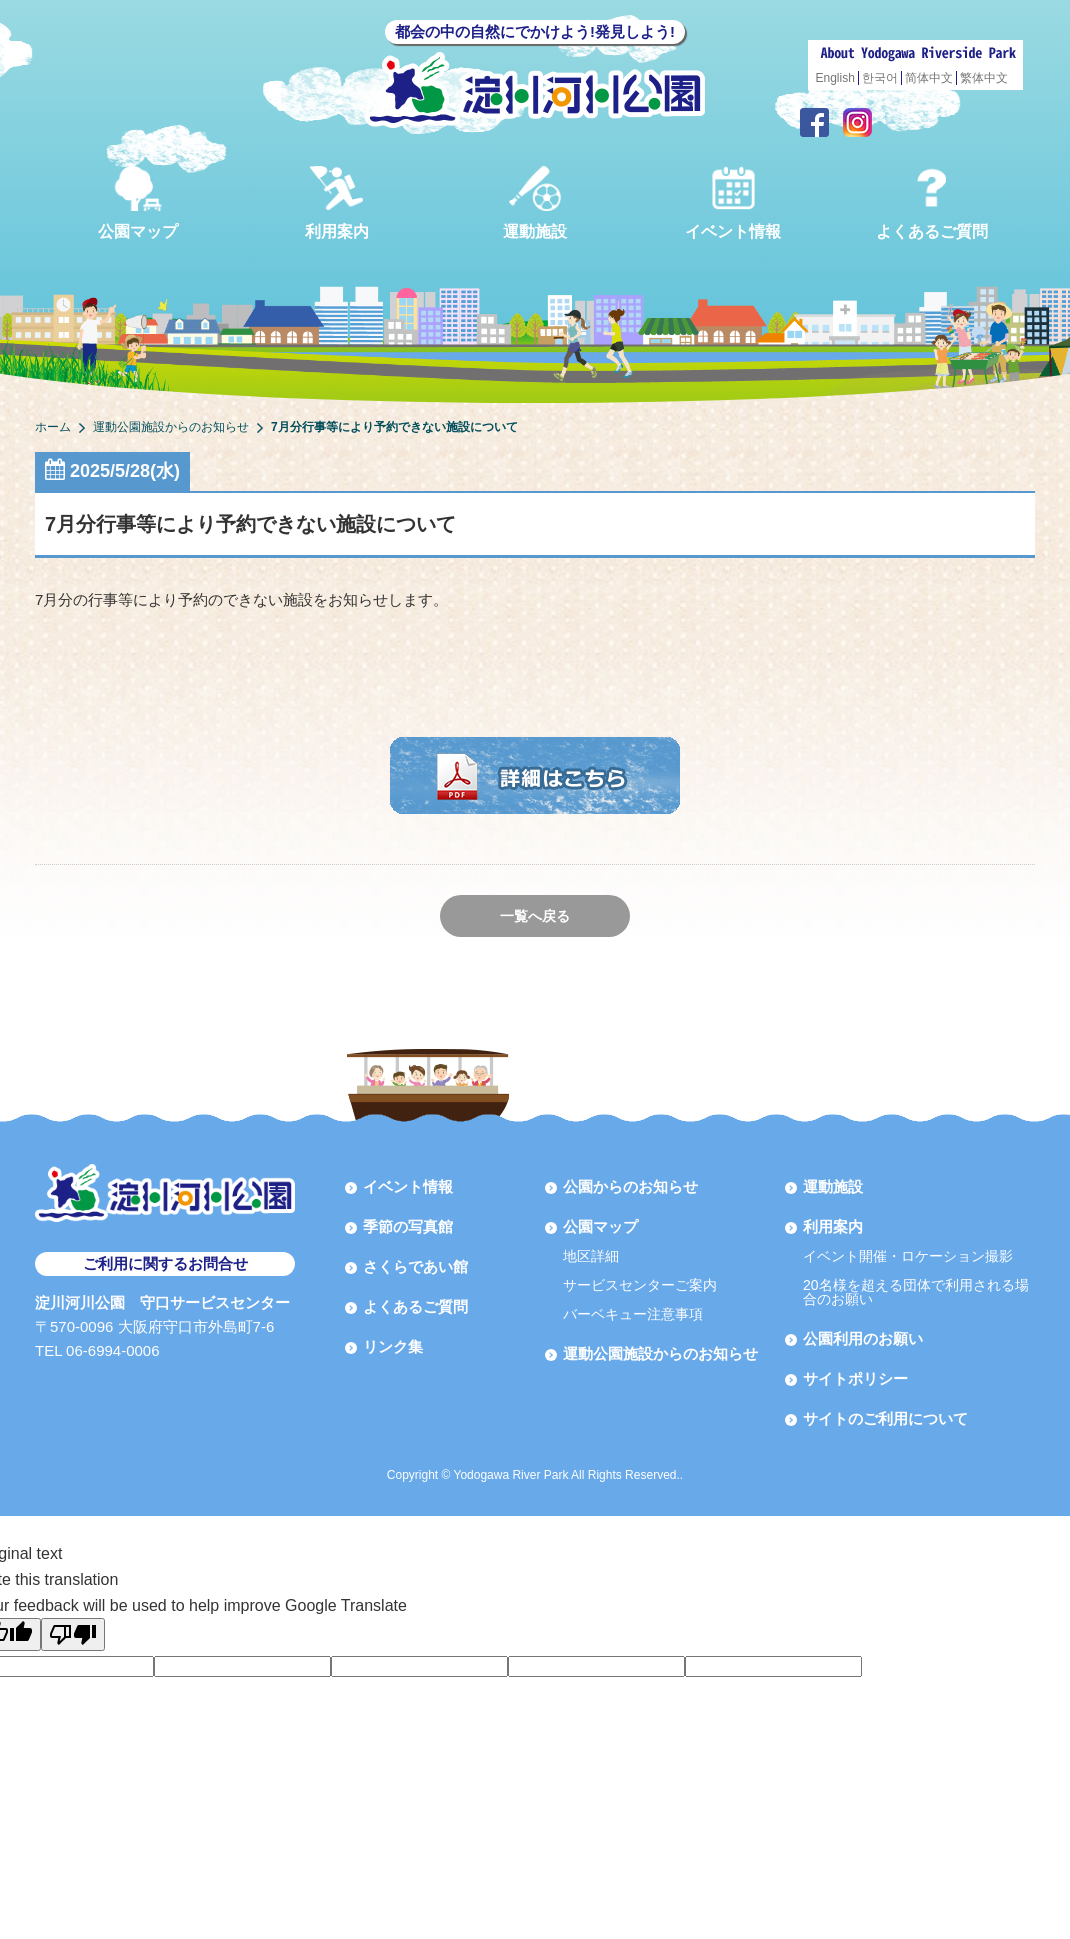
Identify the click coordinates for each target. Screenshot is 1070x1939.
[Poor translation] (73, 1634)
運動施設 (535, 202)
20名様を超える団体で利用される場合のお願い (916, 1292)
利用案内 (337, 202)
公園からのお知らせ (630, 1186)
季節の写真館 (408, 1226)
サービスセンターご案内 (640, 1285)
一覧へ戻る (535, 916)
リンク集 (393, 1346)
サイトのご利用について (885, 1418)
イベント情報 (733, 202)
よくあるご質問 (932, 202)
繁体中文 (984, 78)
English (835, 78)
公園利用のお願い (863, 1338)
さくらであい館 (415, 1266)
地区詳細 (591, 1256)
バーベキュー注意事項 (633, 1314)
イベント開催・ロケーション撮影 (908, 1256)
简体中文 (929, 78)
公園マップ (138, 202)
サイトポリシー (855, 1378)
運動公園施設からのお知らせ (660, 1353)
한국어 (880, 78)
